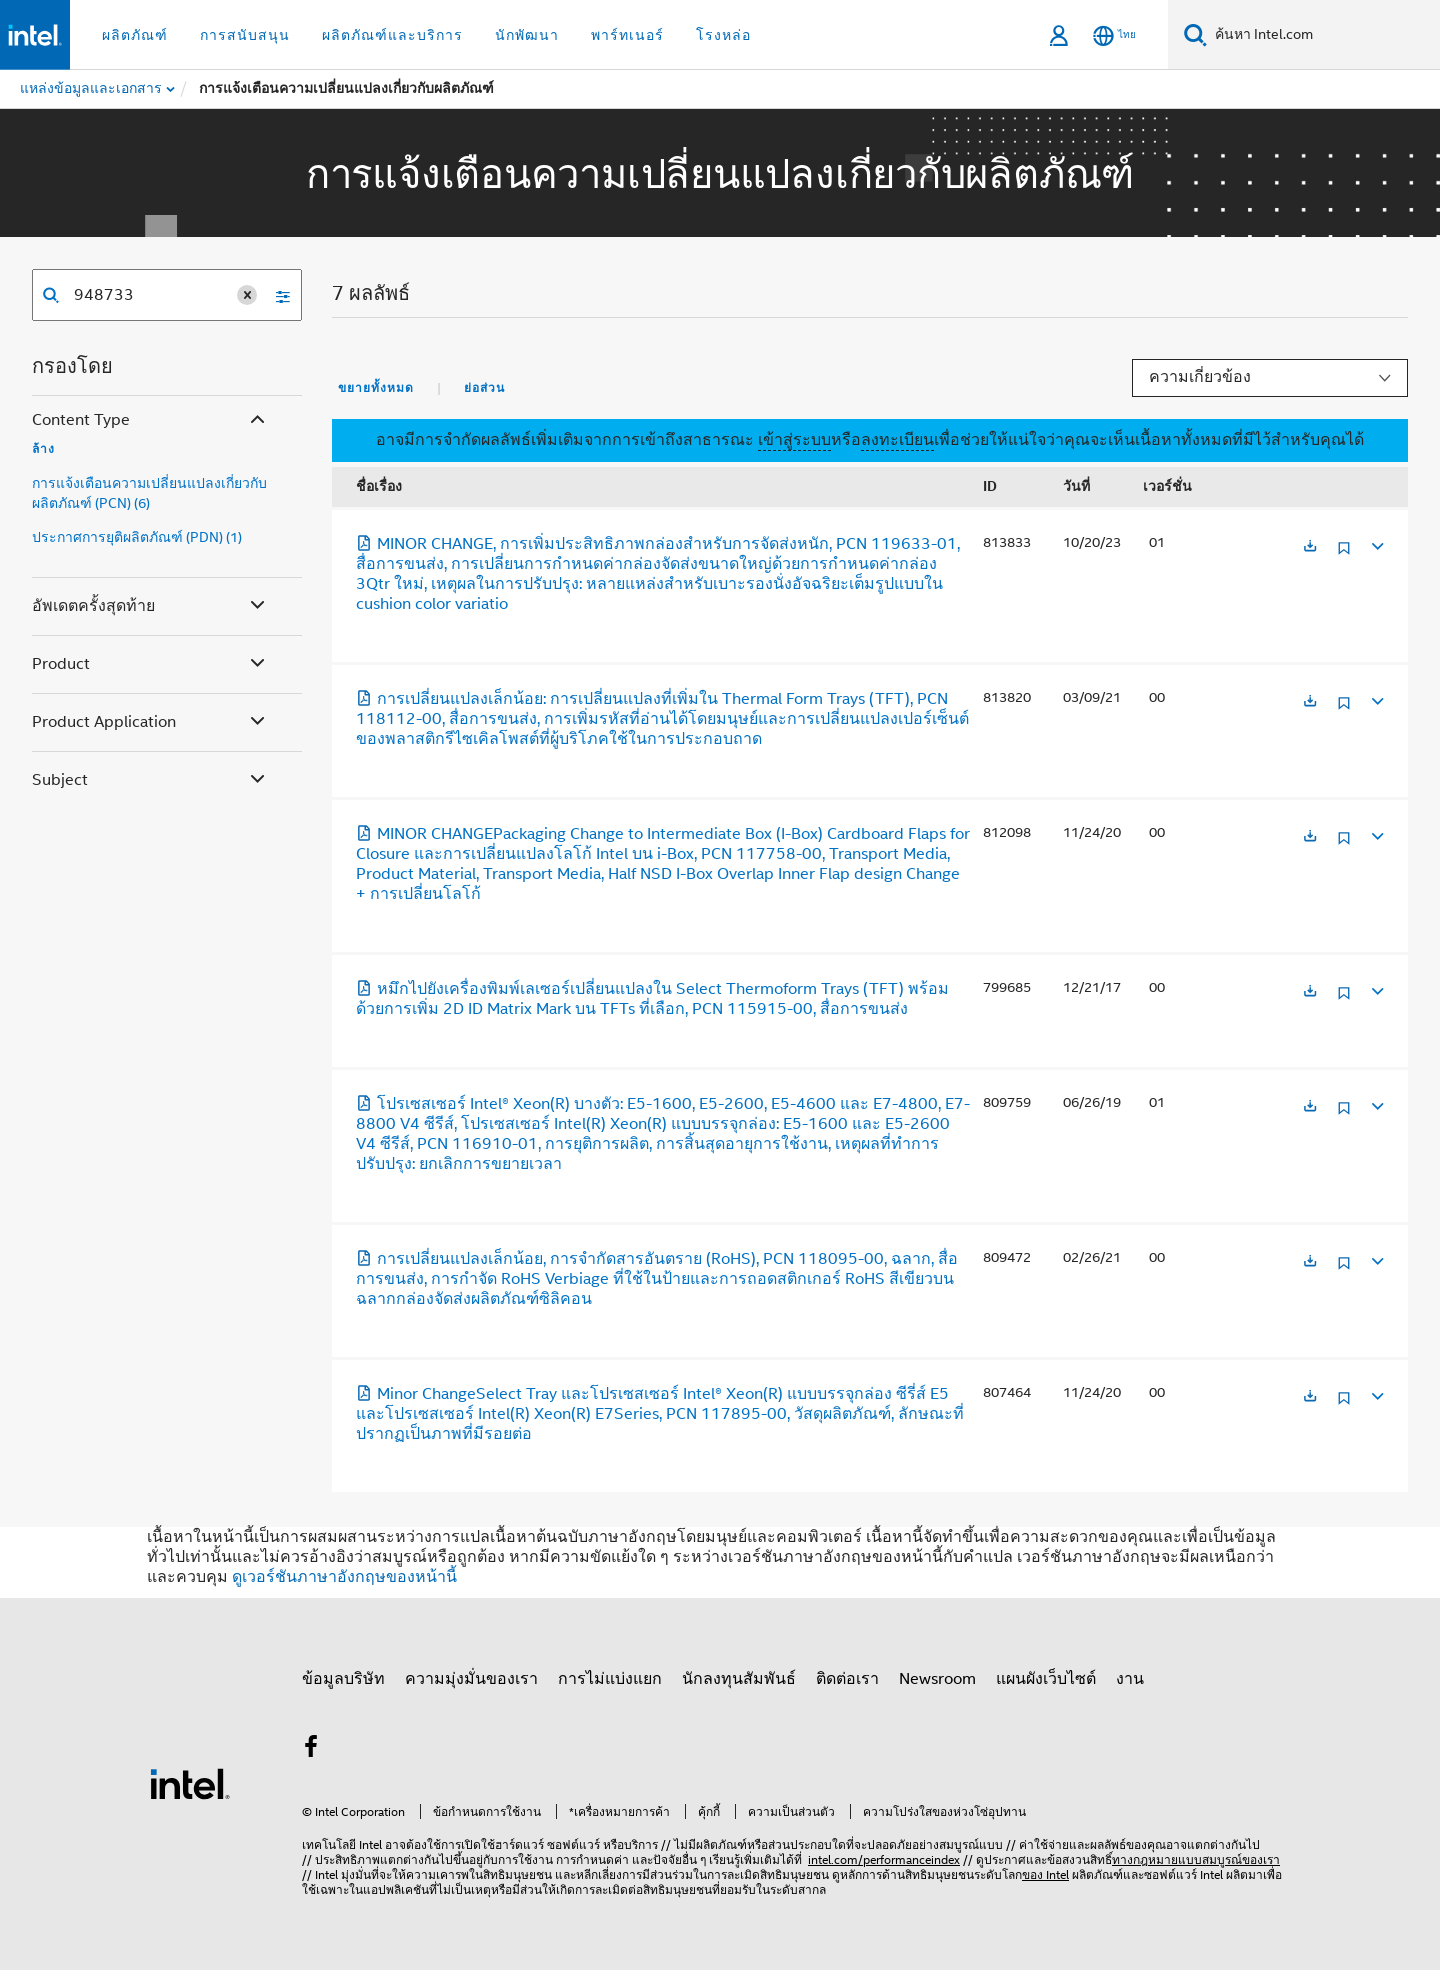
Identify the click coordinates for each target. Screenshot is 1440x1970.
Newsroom (937, 1679)
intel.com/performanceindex (884, 1859)
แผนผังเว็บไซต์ (1046, 1679)
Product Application (150, 722)
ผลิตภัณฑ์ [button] (135, 35)
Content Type (150, 420)
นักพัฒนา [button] (527, 35)
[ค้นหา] (1195, 34)
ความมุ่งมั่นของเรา (471, 1679)
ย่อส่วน (484, 388)
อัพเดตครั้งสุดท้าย (150, 606)
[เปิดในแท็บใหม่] (1310, 547)
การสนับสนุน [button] (245, 35)
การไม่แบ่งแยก (610, 1679)
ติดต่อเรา (847, 1679)
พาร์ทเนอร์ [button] (627, 35)
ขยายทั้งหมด (376, 388)
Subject (150, 780)
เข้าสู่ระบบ (794, 440)
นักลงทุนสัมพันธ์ (739, 1679)
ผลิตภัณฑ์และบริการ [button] (392, 35)
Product (150, 664)
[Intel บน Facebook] (311, 1750)
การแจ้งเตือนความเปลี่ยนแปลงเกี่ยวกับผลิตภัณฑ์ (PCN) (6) (149, 493)
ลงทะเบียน (897, 440)
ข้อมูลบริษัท (343, 1679)
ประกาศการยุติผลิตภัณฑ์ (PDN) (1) (137, 537)
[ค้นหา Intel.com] (1323, 35)
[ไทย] (1114, 35)
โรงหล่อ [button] (723, 35)
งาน (1130, 1679)
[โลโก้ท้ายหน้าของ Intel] (190, 1783)
